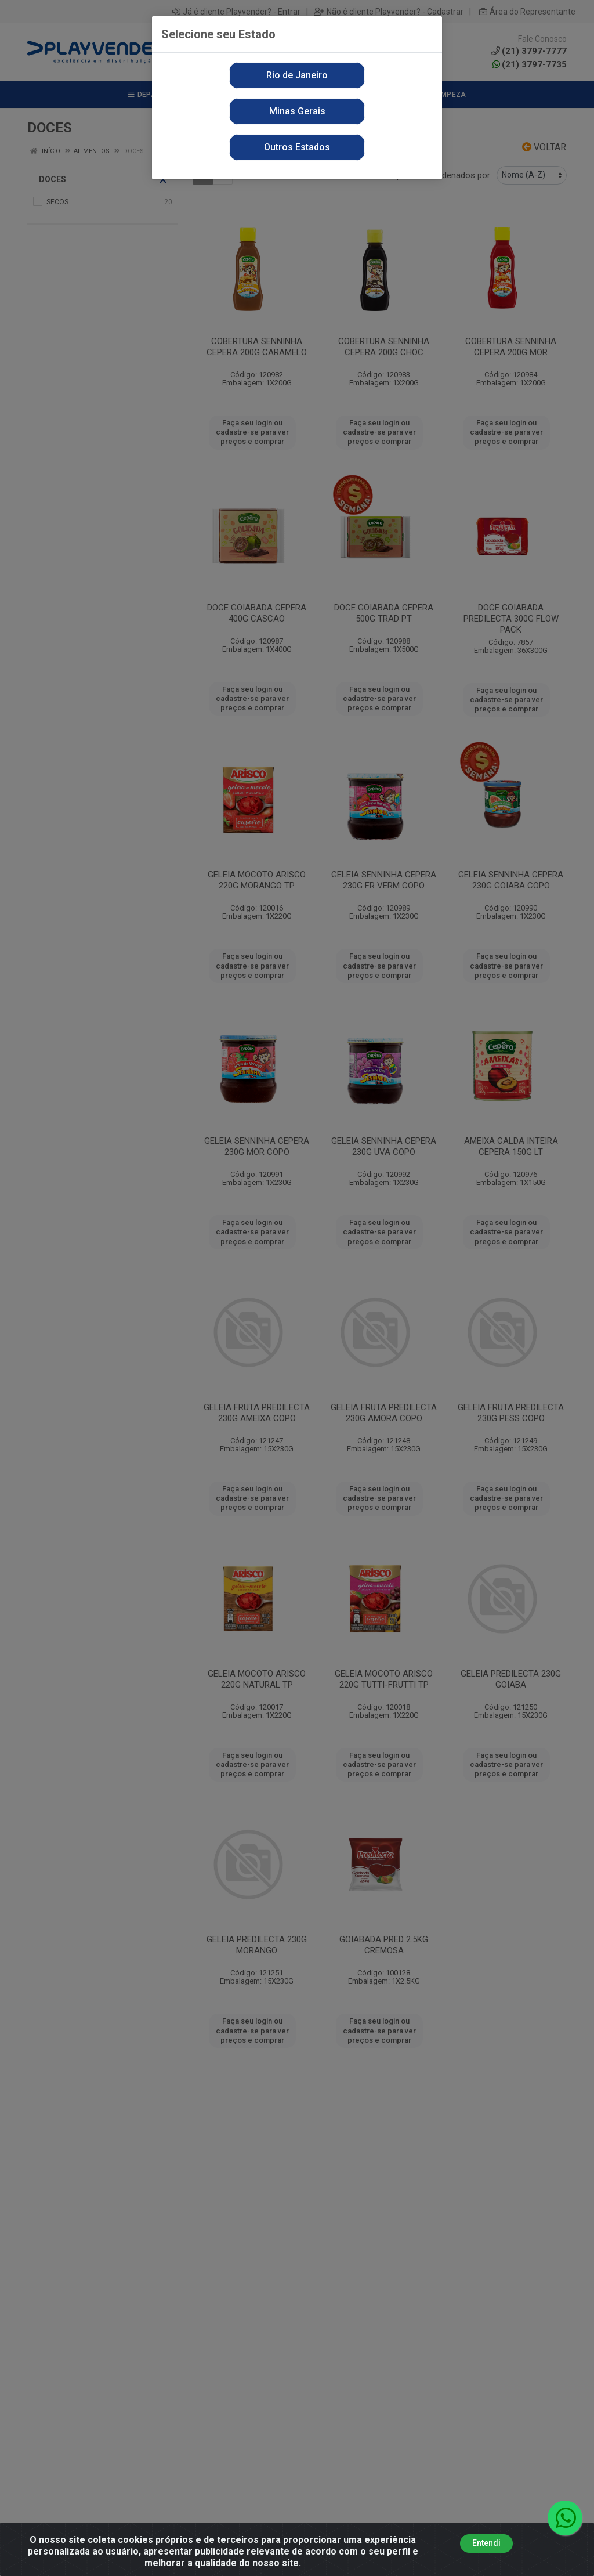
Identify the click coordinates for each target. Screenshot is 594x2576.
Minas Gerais (297, 111)
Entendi (486, 2543)
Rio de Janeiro (297, 75)
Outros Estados (297, 147)
